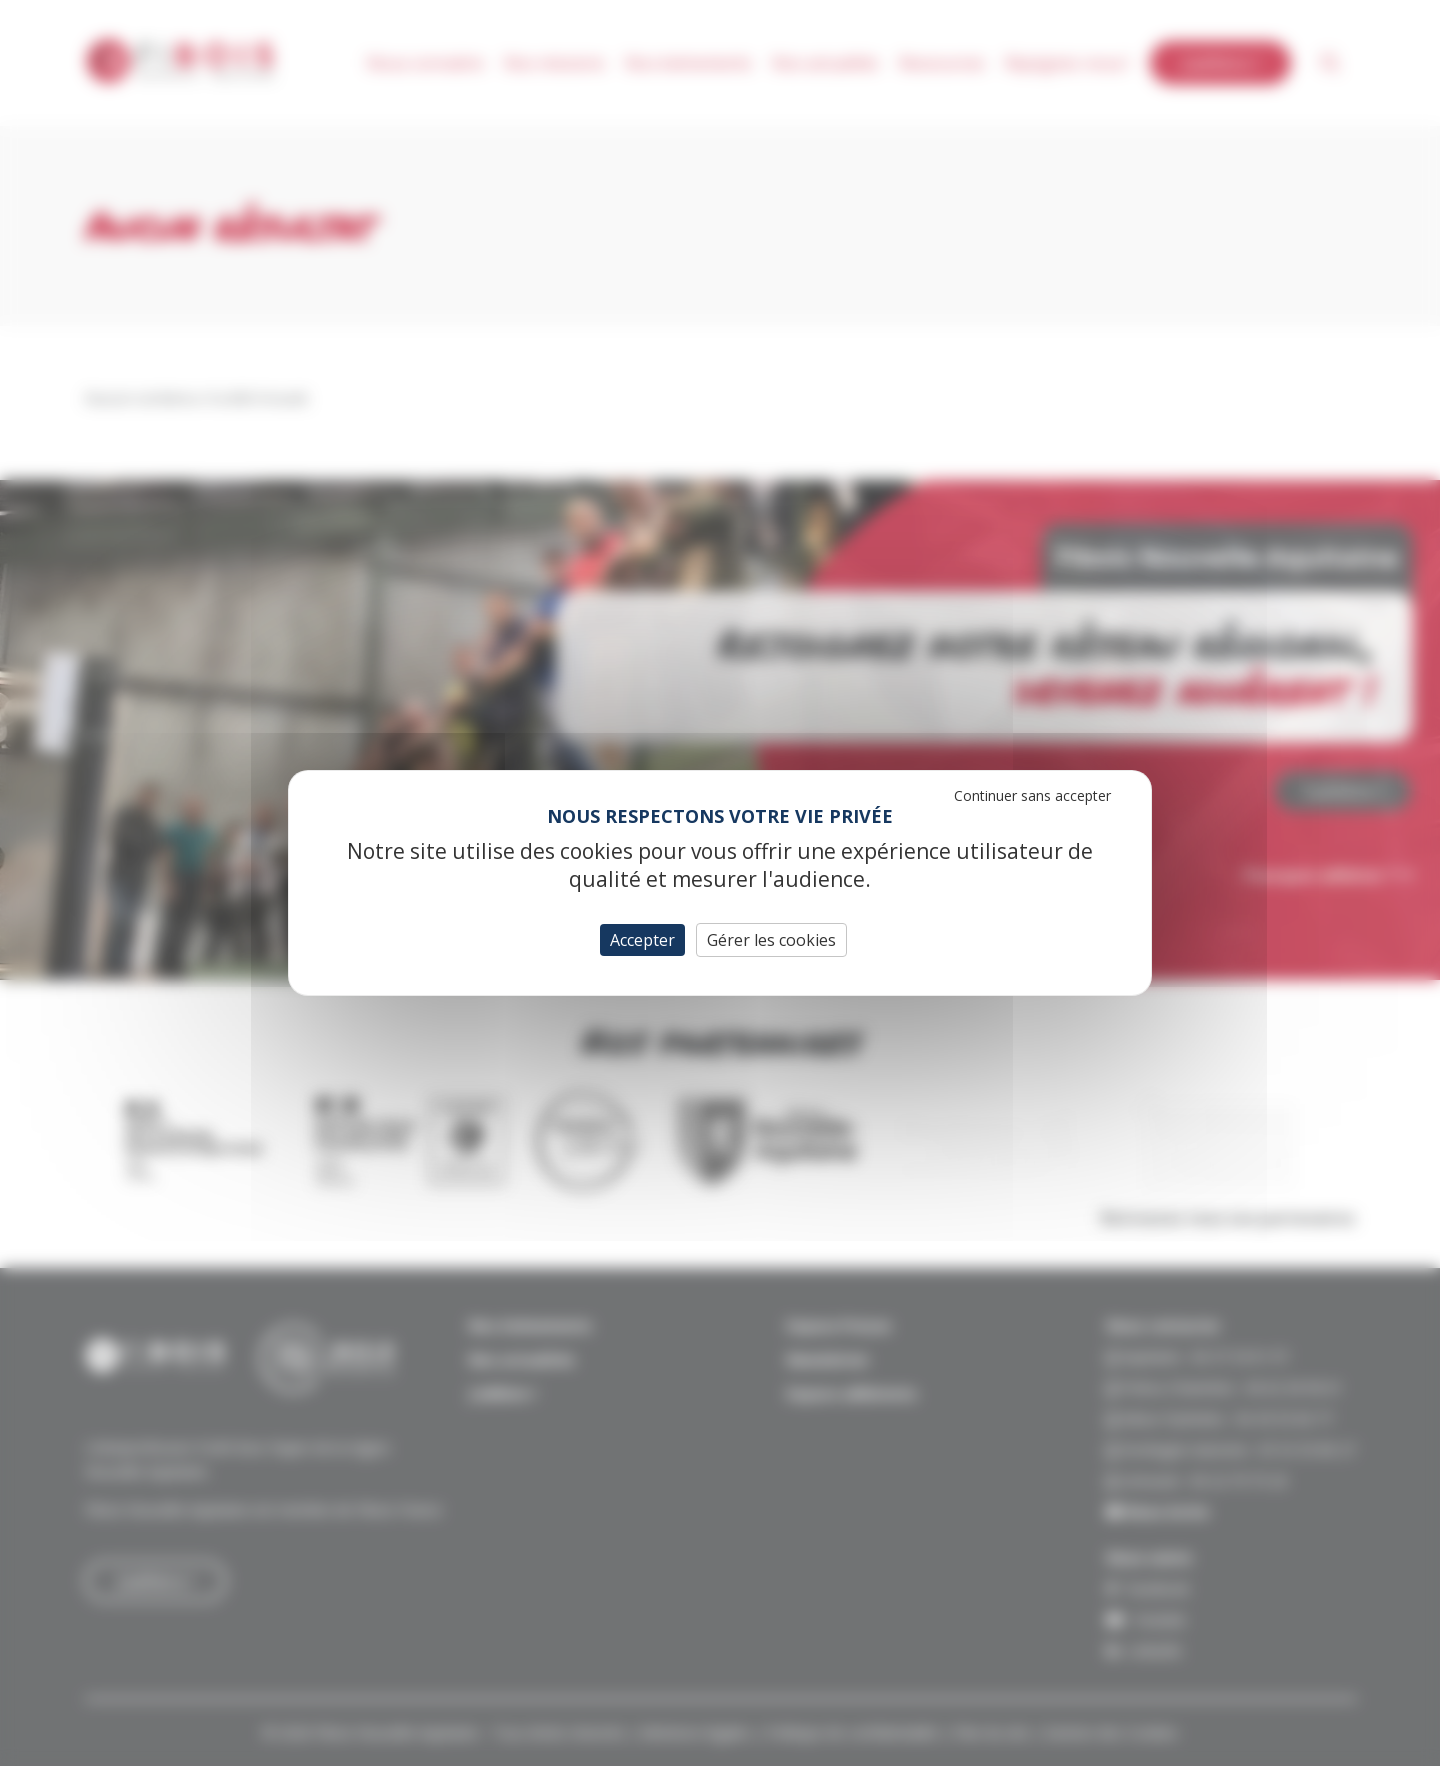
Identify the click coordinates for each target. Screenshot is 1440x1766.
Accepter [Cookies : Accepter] (642, 940)
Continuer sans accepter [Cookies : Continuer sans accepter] (1032, 795)
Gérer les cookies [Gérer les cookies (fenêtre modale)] (771, 940)
